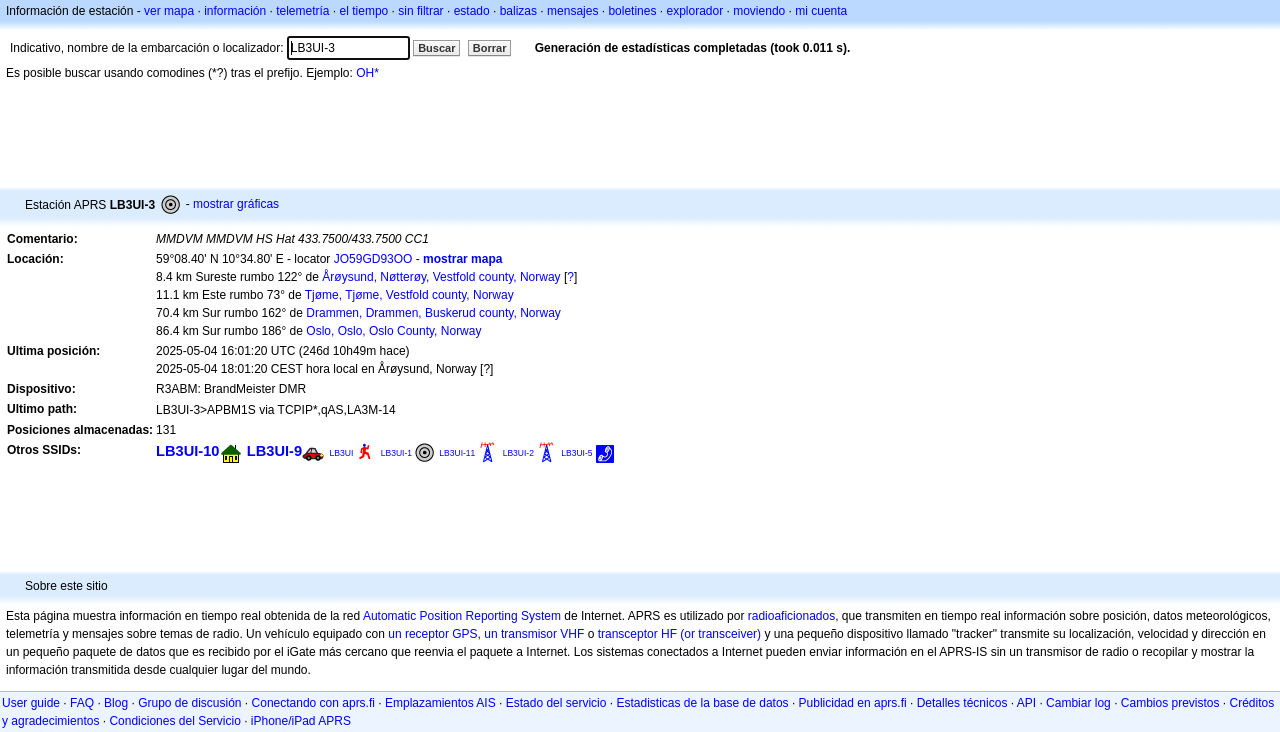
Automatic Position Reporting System (462, 616)
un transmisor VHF (534, 634)
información (235, 11)
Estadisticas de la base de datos (702, 703)
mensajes (572, 11)
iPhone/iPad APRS (301, 721)
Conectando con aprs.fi (313, 703)
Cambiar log (1078, 703)
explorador (694, 11)
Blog (116, 703)
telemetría (302, 11)
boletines (632, 11)
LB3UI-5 (576, 453)
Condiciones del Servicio (174, 721)
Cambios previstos (1170, 703)
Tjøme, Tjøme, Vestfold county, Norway (409, 295)
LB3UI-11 (457, 453)
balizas (518, 11)
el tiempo (364, 11)
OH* (367, 73)
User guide (31, 703)
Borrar (490, 48)
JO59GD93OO (373, 259)
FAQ (82, 703)
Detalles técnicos (962, 703)
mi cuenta (821, 11)
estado (472, 11)
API (1026, 703)
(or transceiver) (720, 634)
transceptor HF (637, 634)
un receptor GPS (432, 634)
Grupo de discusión (189, 703)
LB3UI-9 (274, 451)
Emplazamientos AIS (440, 703)
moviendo (759, 11)
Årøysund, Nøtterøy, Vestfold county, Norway (441, 277)
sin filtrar (420, 11)
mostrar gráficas (236, 204)
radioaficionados (791, 616)
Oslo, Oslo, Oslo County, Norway (393, 331)
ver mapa (169, 11)
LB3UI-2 (518, 453)
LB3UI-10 (187, 451)
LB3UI (341, 453)
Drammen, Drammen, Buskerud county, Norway (433, 313)
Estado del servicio (556, 703)
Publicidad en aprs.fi (853, 703)
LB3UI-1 (396, 453)
